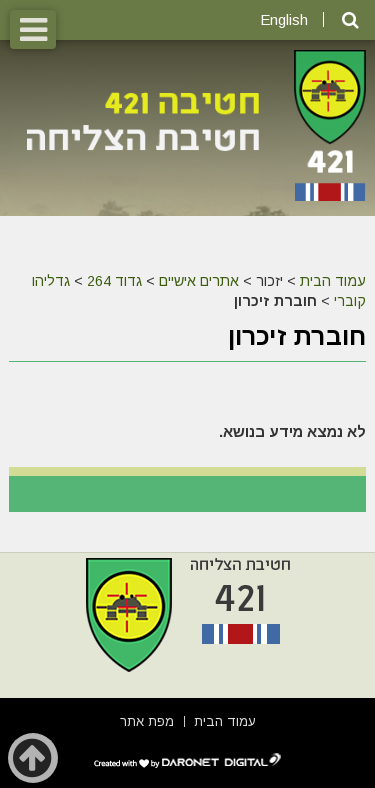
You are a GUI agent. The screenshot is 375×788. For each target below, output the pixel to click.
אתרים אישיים (199, 281)
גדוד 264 (114, 281)
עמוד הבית (333, 281)
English (284, 19)
